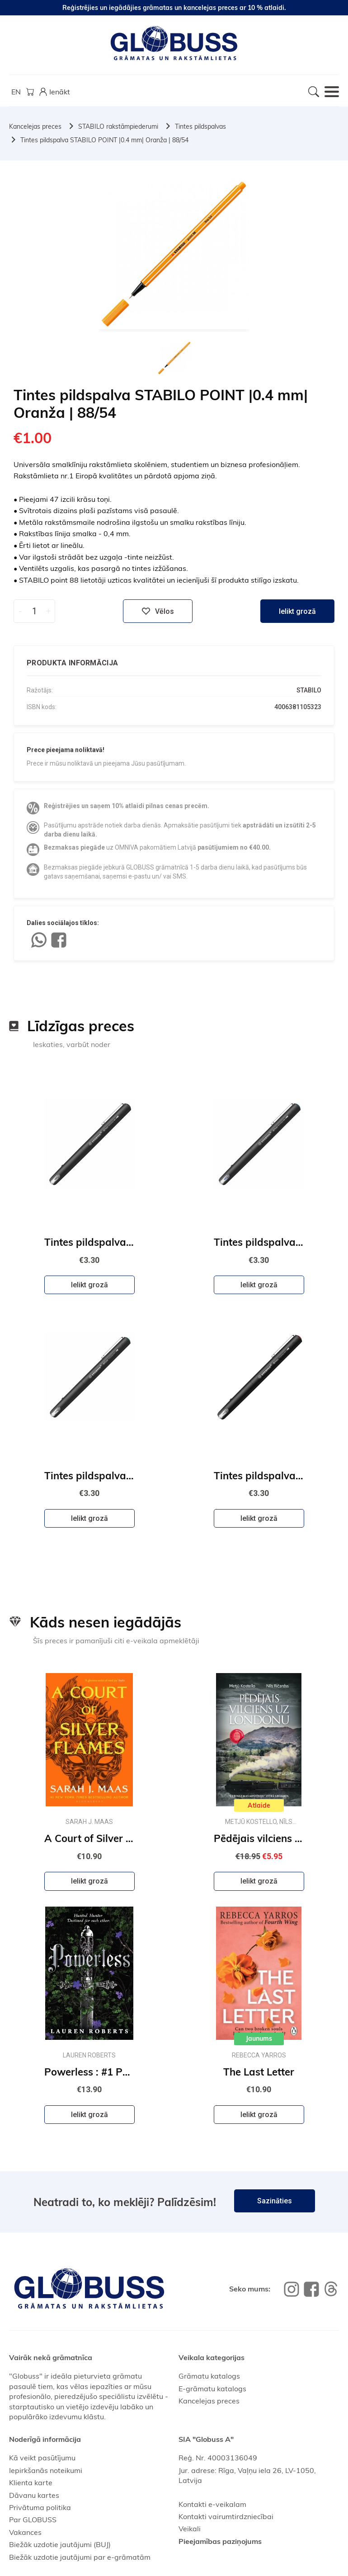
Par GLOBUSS (32, 2519)
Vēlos (157, 611)
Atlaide (259, 1805)
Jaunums (259, 2038)
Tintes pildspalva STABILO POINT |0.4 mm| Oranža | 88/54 (104, 140)
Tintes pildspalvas (200, 126)
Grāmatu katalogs (209, 2375)
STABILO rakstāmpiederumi (118, 126)
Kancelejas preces (35, 126)
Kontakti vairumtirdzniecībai (226, 2516)
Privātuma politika (40, 2507)
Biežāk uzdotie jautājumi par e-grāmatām (79, 2557)
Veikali (190, 2528)
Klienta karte (30, 2482)
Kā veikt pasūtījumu (42, 2457)
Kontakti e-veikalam (212, 2504)
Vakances (25, 2532)
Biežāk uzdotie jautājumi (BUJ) (60, 2544)
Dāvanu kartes (34, 2495)
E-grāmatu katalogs (212, 2388)
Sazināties (274, 2201)
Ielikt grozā (297, 611)
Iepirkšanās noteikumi (45, 2470)
